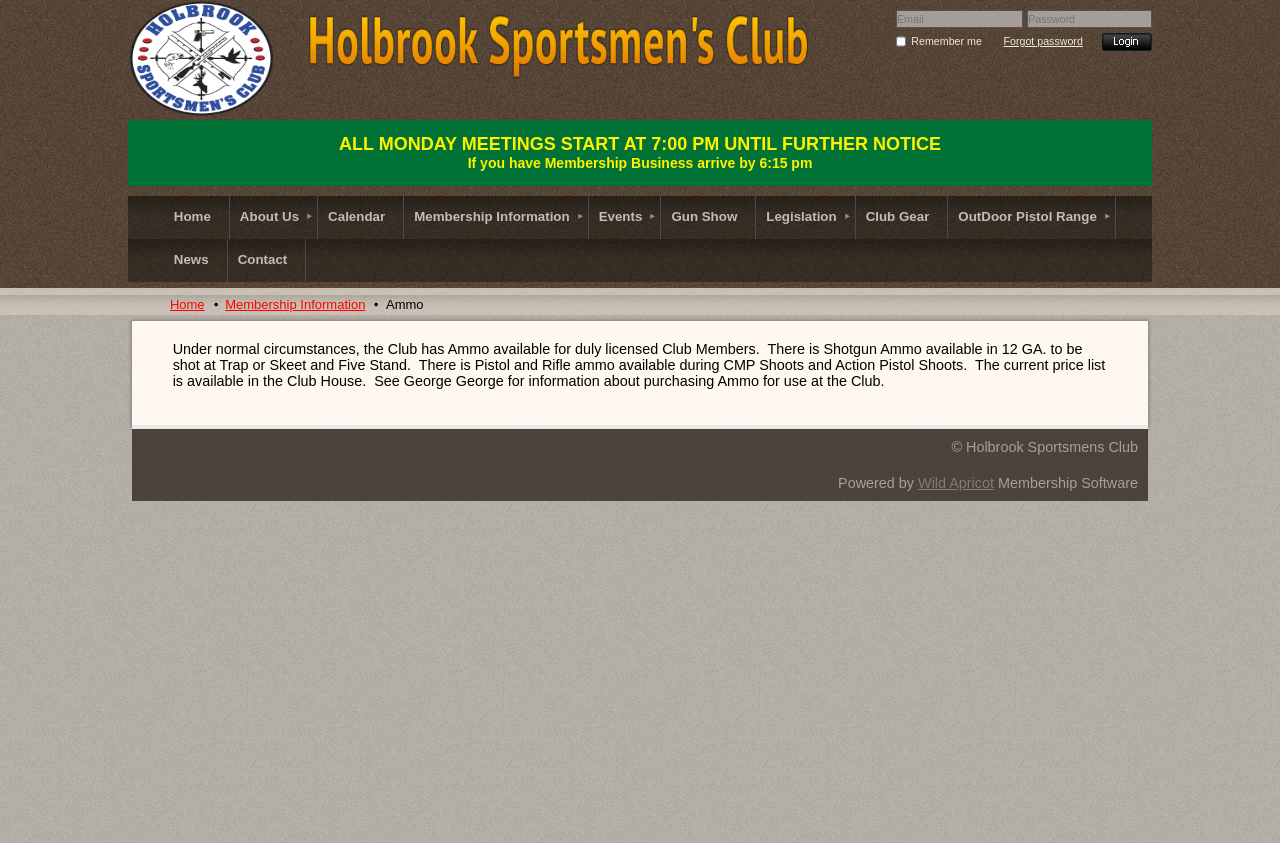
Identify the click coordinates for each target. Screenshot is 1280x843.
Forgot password (1042, 41)
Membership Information (295, 304)
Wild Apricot (956, 483)
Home (187, 304)
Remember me (946, 41)
